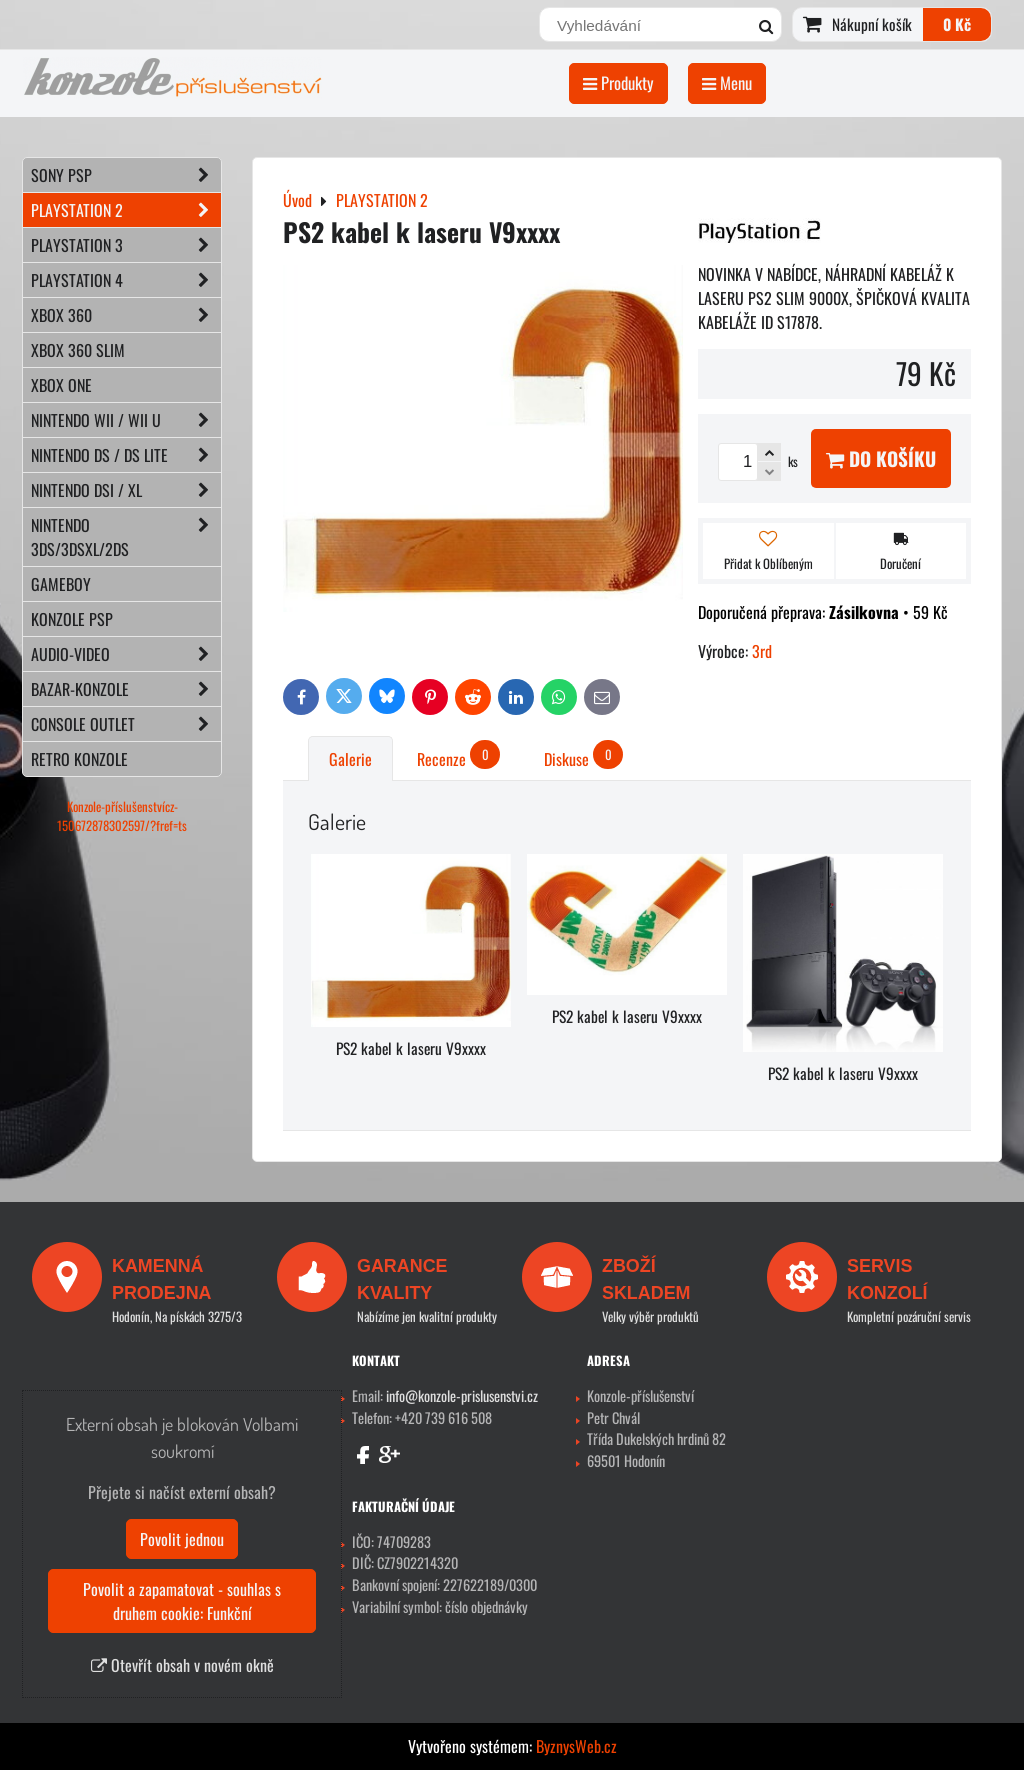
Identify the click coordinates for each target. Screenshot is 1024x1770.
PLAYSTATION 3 (126, 245)
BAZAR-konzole (126, 689)
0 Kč (957, 24)
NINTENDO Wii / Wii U (126, 420)
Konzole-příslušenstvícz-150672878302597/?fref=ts (122, 816)
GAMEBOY (61, 584)
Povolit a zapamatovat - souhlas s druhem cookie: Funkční (182, 1601)
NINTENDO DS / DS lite (126, 455)
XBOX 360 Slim (78, 350)
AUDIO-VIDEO (126, 654)
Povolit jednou (182, 1539)
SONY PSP (126, 175)
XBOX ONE (61, 385)
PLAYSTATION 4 (126, 280)
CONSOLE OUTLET (126, 724)
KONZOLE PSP (72, 619)
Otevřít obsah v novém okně (182, 1665)
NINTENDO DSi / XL (126, 490)
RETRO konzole (79, 759)
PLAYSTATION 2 (126, 210)
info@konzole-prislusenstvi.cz (462, 1395)
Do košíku (881, 458)
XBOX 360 (126, 315)
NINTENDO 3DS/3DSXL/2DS (126, 537)
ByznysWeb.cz (576, 1746)
